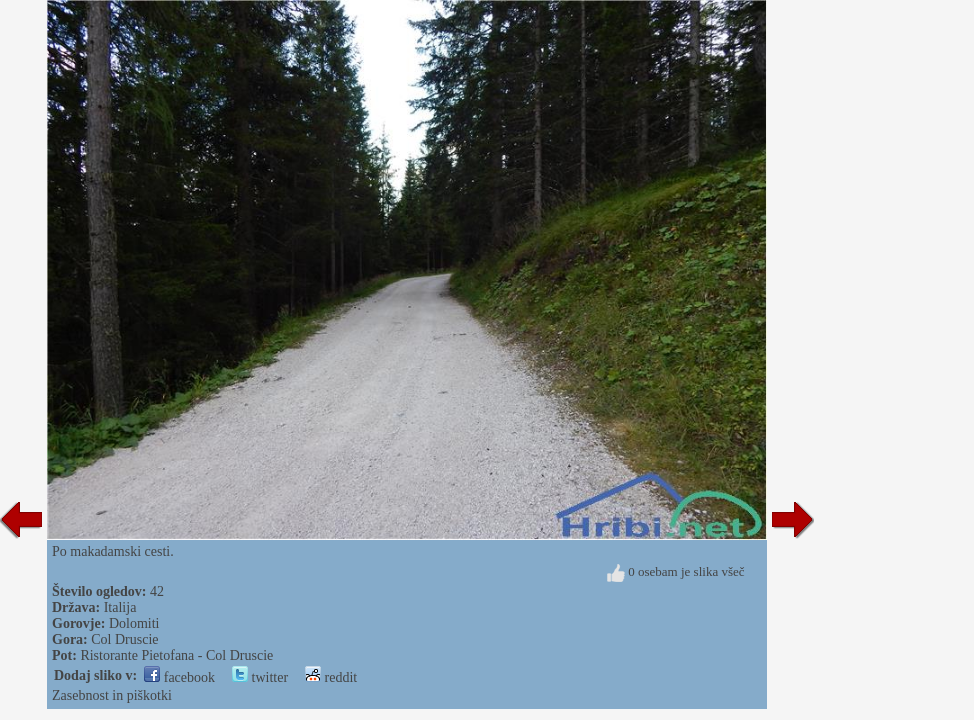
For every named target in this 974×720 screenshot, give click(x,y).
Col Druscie (124, 639)
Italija (120, 607)
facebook (179, 677)
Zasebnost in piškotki (112, 695)
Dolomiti (134, 623)
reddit (331, 677)
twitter (260, 677)
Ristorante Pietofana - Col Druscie (176, 655)
